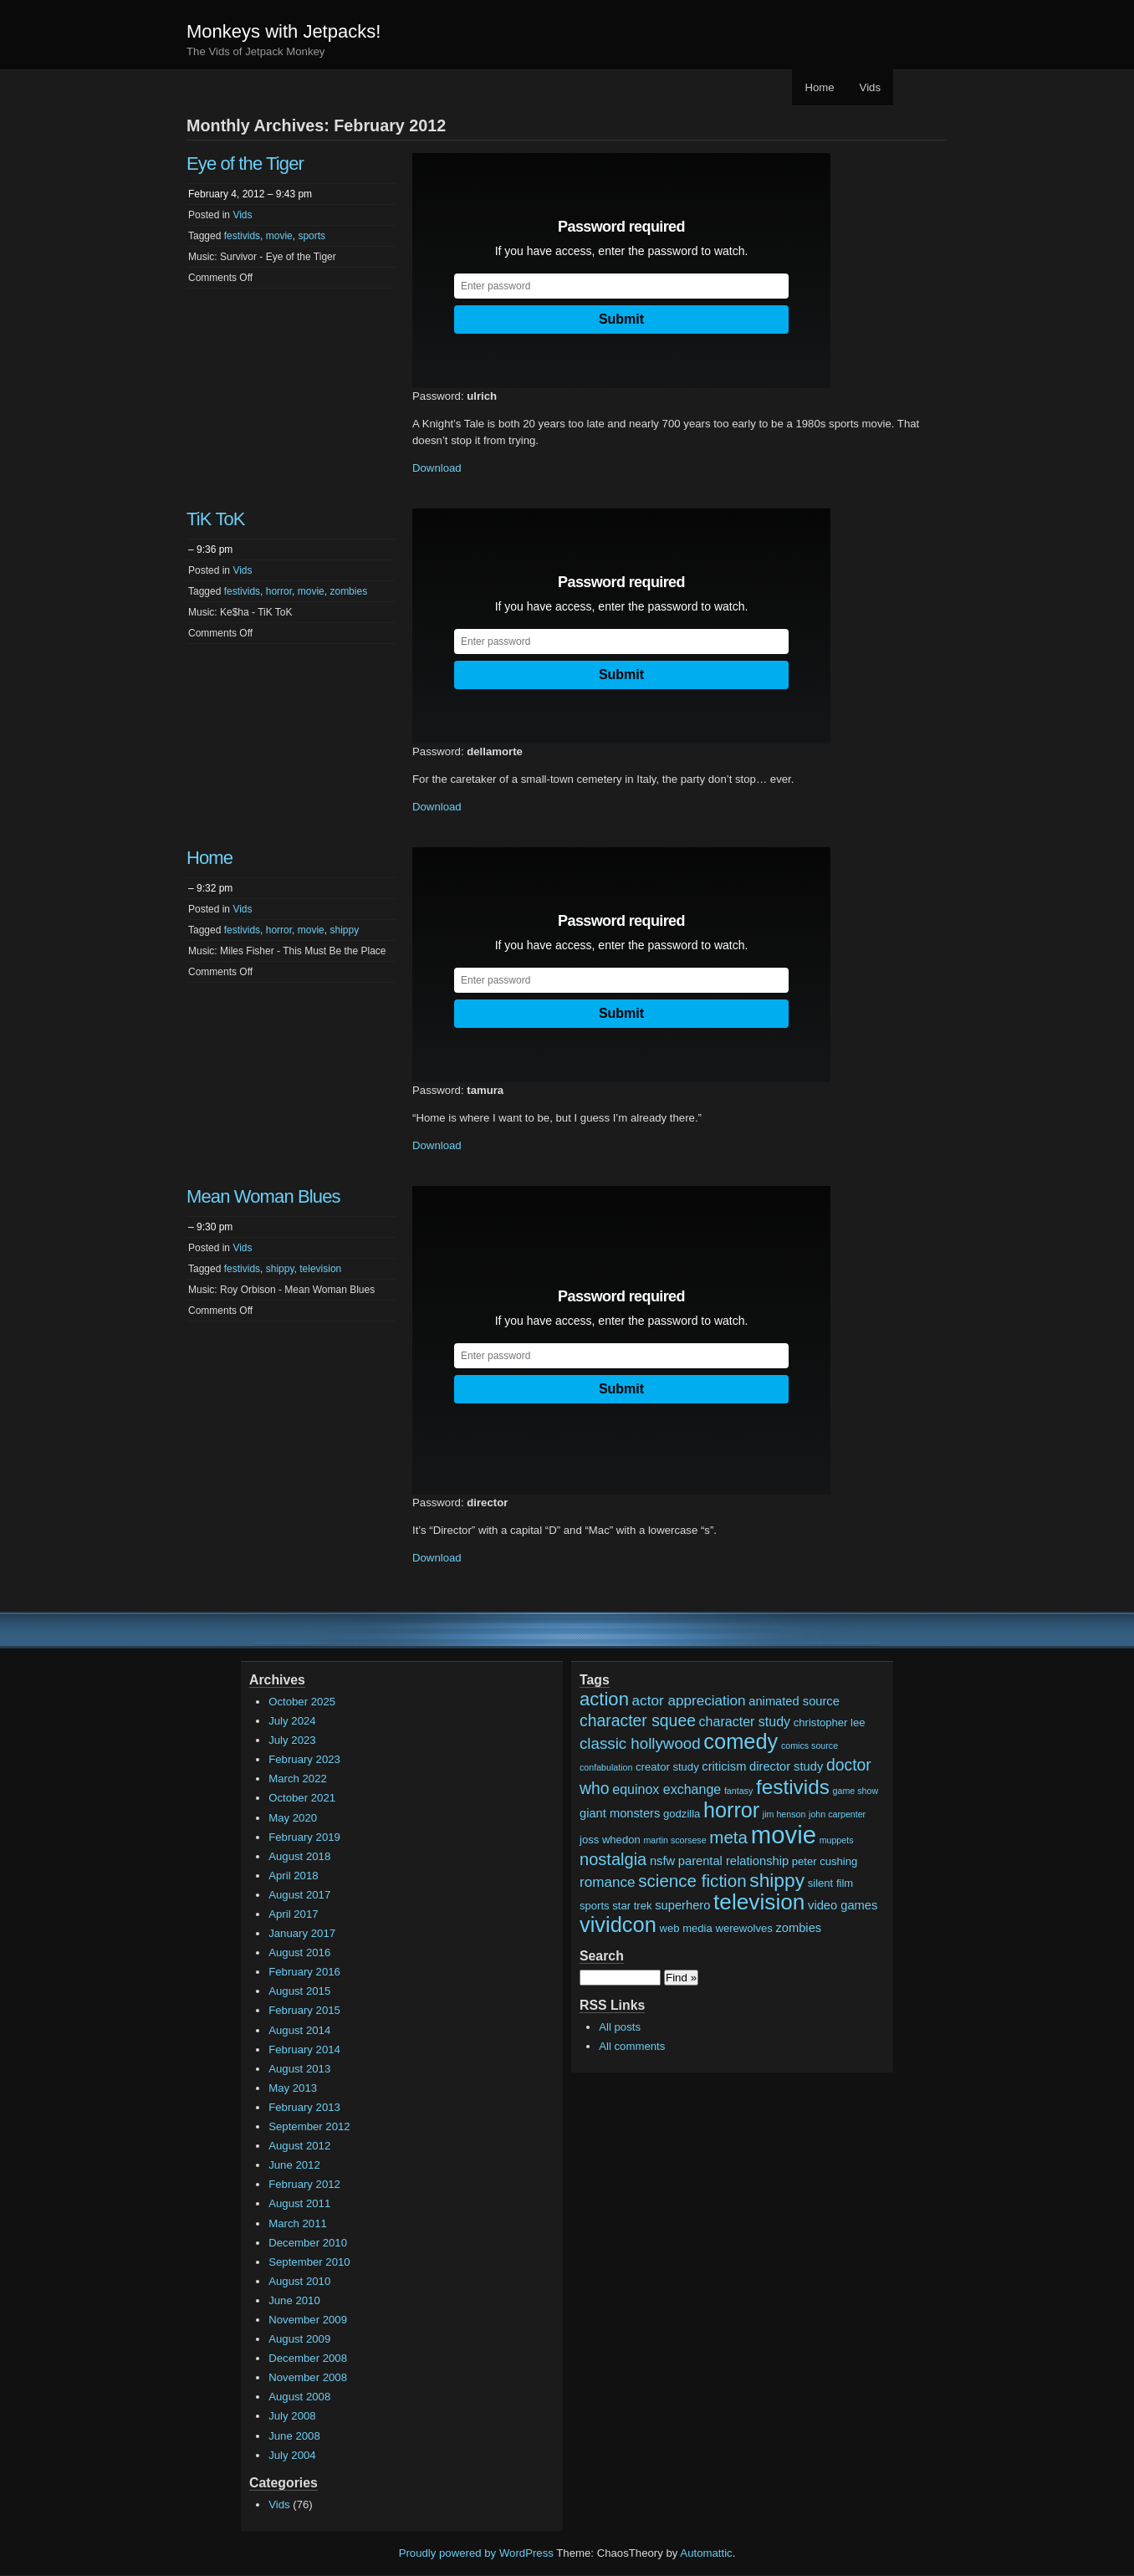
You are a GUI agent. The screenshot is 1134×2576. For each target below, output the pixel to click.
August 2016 (299, 1952)
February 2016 (304, 1971)
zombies (348, 591)
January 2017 (301, 1933)
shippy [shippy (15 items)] (777, 1880)
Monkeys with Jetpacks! (283, 31)
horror (279, 591)
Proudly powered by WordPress (476, 2553)
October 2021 (301, 1797)
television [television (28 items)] (759, 1901)
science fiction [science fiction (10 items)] (692, 1880)
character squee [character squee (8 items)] (638, 1720)
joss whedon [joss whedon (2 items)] (610, 1839)
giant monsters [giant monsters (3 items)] (620, 1813)
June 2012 (294, 2165)
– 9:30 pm (210, 1227)
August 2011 (299, 2203)
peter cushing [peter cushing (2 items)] (825, 1861)
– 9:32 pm (210, 888)
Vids (870, 87)
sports (311, 236)
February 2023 (304, 1759)
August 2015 (299, 1991)
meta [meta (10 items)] (728, 1837)
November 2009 (307, 2319)
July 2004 (291, 2455)
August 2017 (299, 1895)
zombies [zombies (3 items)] (798, 1928)
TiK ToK (215, 519)
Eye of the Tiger (245, 163)
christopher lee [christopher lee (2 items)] (830, 1722)
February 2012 (304, 2184)
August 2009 (299, 2339)
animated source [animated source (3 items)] (794, 1701)
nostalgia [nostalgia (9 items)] (613, 1859)
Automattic (706, 2553)
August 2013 (299, 2068)
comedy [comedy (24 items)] (740, 1741)
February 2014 (304, 2049)
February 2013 (304, 2107)
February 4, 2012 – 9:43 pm (250, 194)
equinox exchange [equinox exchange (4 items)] (666, 1789)
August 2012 (299, 2145)
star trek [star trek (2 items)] (631, 1905)
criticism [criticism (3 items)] (724, 1766)
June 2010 (294, 2300)
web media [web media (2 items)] (686, 1928)
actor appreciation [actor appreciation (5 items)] (689, 1701)
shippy (344, 930)
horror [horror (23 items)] (731, 1810)
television (320, 1269)
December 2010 (307, 2242)
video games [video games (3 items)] (842, 1905)
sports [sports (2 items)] (595, 1905)
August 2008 (299, 2396)
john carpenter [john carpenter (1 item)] (837, 1814)
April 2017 (293, 1914)
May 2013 (292, 2088)
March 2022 (297, 1778)
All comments (632, 2046)
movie (279, 236)
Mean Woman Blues (263, 1196)
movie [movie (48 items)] (783, 1834)
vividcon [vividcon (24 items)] (618, 1924)
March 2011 (297, 2223)
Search (602, 1956)
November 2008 (307, 2377)
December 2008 (307, 2358)
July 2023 (291, 1740)
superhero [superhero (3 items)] (682, 1905)
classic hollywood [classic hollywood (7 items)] (640, 1743)
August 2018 (299, 1856)
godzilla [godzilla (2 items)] (681, 1813)
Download (437, 468)
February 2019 (304, 1837)
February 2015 (304, 2010)
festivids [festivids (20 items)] (793, 1787)
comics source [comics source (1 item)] (809, 1745)
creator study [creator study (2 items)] (667, 1767)
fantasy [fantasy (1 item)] (738, 1791)
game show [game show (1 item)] (856, 1791)
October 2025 (301, 1701)
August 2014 (299, 2030)
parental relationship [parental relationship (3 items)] (733, 1861)
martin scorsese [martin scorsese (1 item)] (674, 1840)
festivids (242, 236)
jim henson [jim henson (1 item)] (784, 1814)
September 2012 (309, 2126)
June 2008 (294, 2436)
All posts (620, 2027)
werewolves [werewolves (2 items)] (743, 1928)
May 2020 (292, 1818)
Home (819, 87)
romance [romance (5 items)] (608, 1882)
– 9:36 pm (210, 549)
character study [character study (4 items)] (745, 1721)
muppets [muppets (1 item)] (837, 1840)
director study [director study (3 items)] (786, 1766)
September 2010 (309, 2262)
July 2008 (291, 2416)
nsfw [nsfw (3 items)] (662, 1861)
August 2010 (299, 2281)
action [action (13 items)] (604, 1699)
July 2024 (291, 1721)
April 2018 (293, 1875)
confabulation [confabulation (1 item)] (606, 1767)
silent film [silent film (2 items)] (831, 1883)
